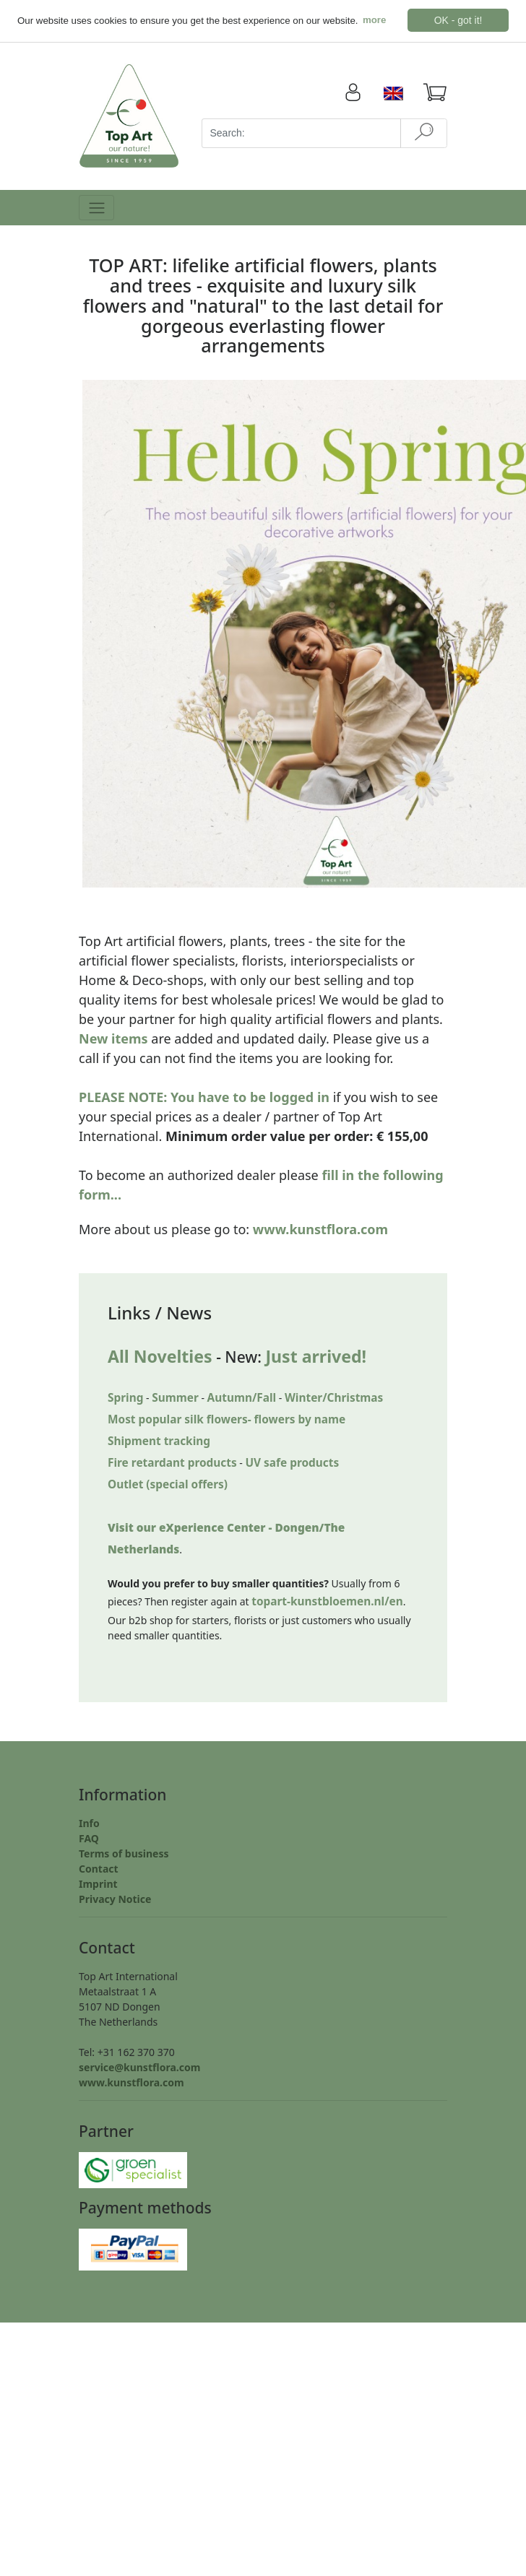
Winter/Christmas (334, 1397)
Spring (125, 1397)
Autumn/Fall (242, 1397)
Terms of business (124, 1853)
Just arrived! (315, 1356)
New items (113, 1038)
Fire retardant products (172, 1462)
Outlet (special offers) (168, 1484)
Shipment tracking (159, 1441)
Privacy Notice (115, 1899)
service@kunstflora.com (139, 2067)
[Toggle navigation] (96, 207)
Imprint (98, 1884)
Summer (175, 1397)
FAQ (89, 1838)
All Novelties (160, 1356)
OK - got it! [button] (458, 20)
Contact (98, 1868)
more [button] (375, 19)
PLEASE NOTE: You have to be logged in (204, 1097)
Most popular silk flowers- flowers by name (226, 1419)
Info (89, 1823)
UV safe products (292, 1462)
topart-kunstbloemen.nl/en (327, 1601)
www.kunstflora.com (320, 1229)
